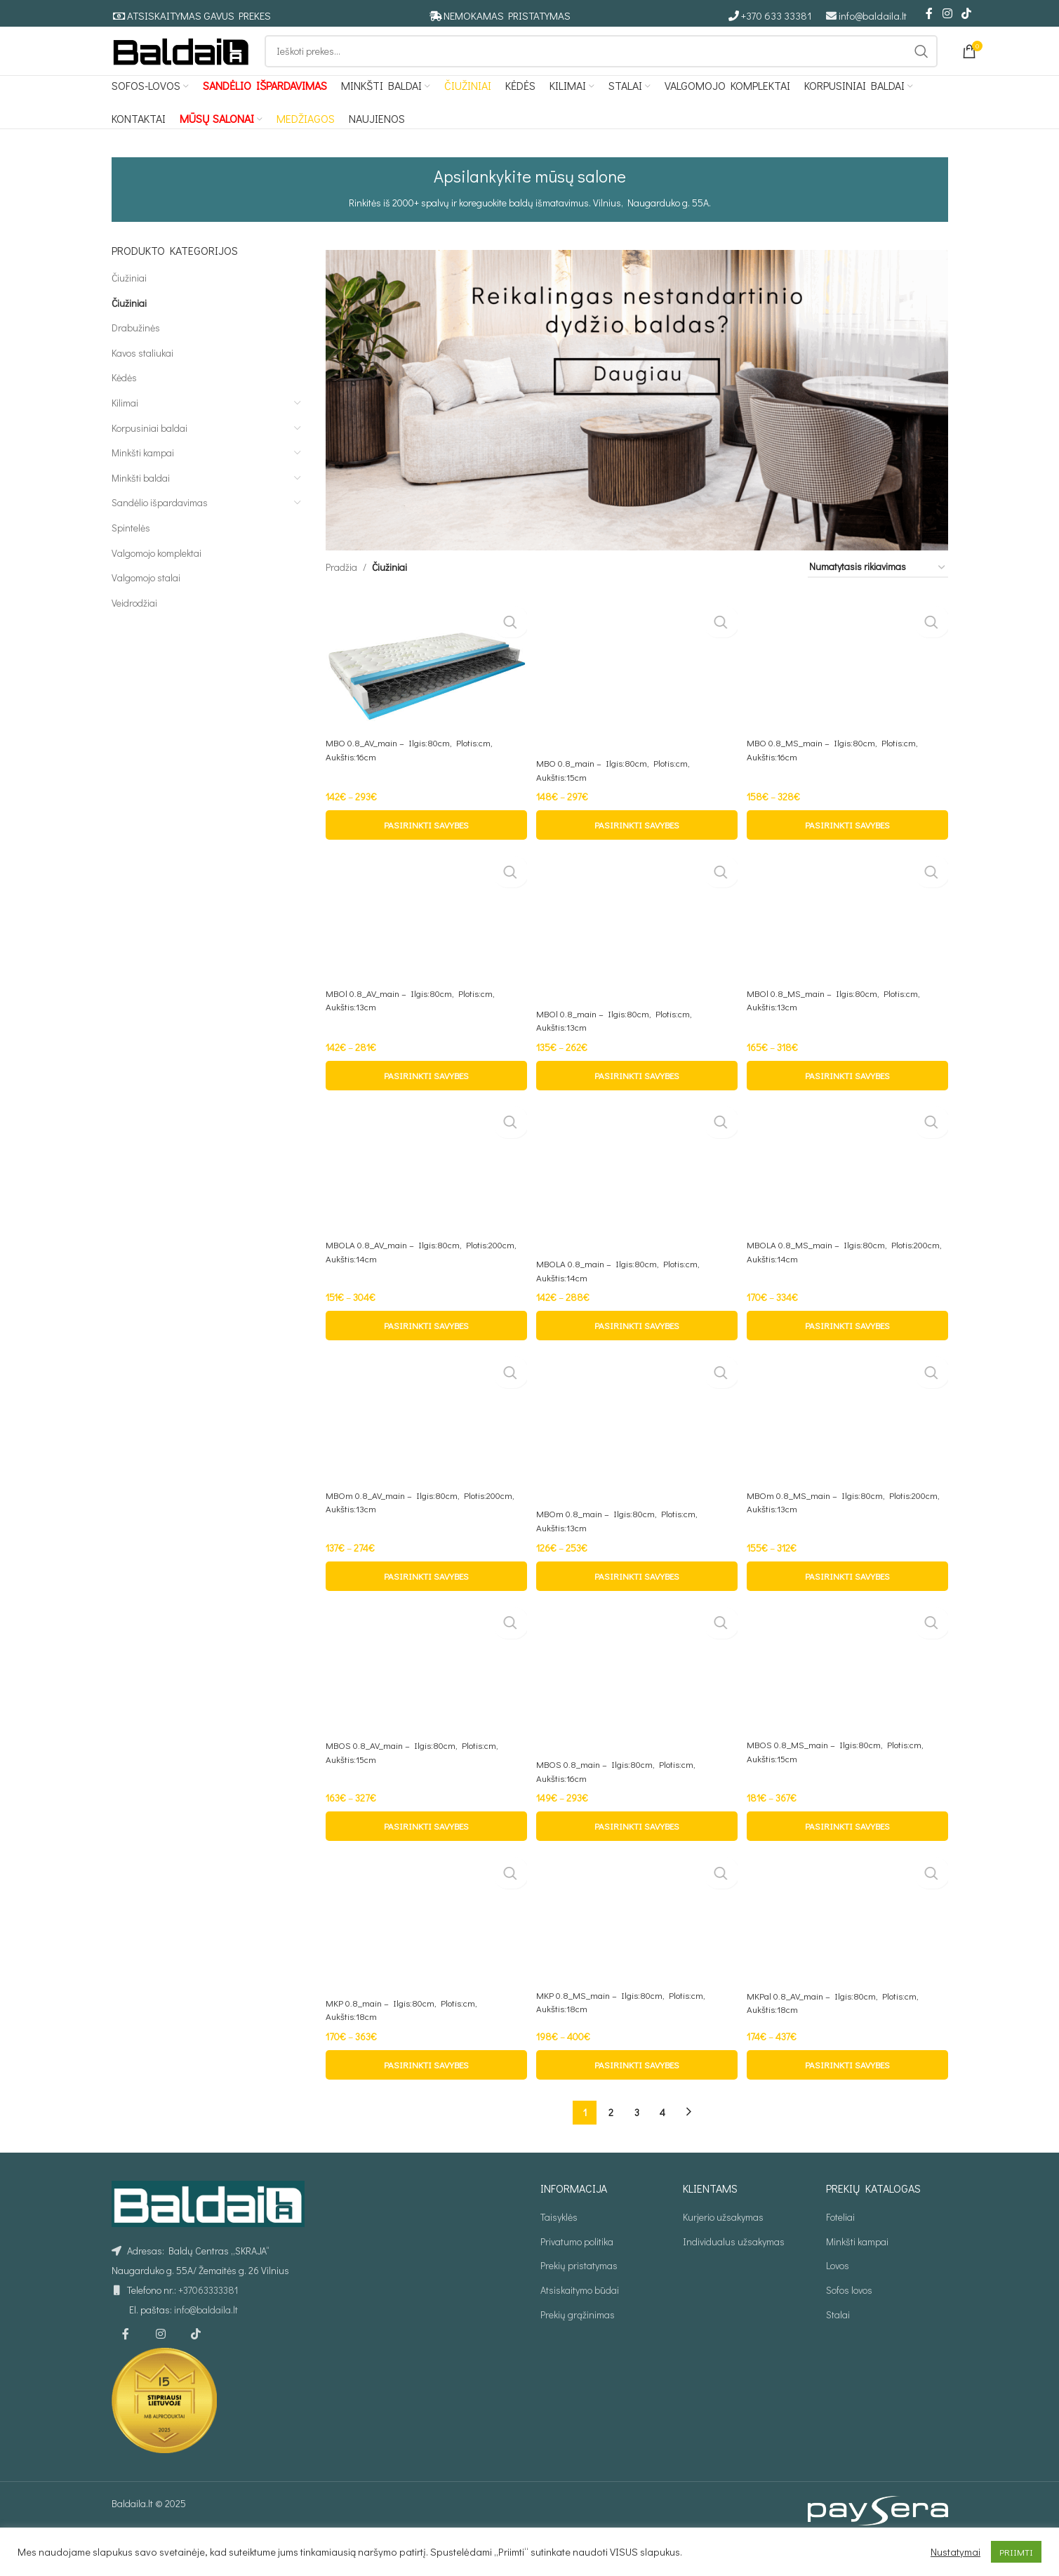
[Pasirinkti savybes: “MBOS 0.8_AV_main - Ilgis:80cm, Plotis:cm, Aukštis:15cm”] (425, 1860)
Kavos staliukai (142, 379)
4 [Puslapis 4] (662, 2148)
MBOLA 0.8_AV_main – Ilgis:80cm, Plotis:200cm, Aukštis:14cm (397, 1281)
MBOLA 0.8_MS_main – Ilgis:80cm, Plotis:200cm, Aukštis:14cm (823, 1281)
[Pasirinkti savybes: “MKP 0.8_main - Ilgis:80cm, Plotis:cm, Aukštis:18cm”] (425, 2101)
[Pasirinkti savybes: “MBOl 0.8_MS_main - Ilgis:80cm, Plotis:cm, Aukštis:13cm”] (848, 1101)
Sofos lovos (849, 2326)
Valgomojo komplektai (156, 579)
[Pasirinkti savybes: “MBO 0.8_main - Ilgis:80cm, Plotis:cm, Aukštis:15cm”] (636, 849)
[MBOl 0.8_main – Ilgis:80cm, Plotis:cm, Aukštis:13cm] (636, 952)
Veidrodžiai (134, 629)
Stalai (838, 2350)
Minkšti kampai (143, 479)
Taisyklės (559, 2253)
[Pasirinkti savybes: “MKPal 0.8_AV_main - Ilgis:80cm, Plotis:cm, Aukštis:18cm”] (848, 2101)
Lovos (837, 2302)
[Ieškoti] (601, 65)
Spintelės (131, 554)
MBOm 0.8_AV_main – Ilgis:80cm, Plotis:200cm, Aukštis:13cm (396, 1533)
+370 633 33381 (776, 16)
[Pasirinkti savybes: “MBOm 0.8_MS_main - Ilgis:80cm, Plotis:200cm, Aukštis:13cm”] (848, 1607)
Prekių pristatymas (579, 2302)
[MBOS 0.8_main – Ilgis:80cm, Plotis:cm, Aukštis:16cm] (636, 1710)
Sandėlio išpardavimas (160, 529)
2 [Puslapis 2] (610, 2148)
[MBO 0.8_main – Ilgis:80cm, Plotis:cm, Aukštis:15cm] (636, 700)
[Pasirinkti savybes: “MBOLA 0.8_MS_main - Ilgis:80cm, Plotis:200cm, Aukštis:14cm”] (848, 1354)
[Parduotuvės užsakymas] (878, 594)
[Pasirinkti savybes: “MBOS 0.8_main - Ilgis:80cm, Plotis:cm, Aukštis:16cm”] (636, 1860)
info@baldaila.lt (873, 16)
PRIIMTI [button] (1016, 2552)
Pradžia (341, 593)
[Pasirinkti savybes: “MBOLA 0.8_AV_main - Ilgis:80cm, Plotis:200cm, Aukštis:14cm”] (425, 1354)
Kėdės (124, 404)
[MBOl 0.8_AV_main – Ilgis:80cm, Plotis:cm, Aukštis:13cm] (425, 942)
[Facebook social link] (929, 14)
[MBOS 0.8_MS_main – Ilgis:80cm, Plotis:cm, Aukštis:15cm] (848, 1700)
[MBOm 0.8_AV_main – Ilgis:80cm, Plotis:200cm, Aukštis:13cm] (425, 1448)
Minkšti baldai (141, 504)
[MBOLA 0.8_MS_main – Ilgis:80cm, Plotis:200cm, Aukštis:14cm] (848, 1195)
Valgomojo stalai (146, 604)
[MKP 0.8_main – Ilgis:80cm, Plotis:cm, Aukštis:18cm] (425, 1957)
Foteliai (840, 2253)
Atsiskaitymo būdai (579, 2326)
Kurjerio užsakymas (723, 2253)
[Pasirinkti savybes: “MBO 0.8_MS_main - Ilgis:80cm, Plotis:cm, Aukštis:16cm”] (848, 849)
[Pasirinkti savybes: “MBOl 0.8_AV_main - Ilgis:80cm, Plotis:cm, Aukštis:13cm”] (425, 1101)
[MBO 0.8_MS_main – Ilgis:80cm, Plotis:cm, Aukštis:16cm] (848, 690)
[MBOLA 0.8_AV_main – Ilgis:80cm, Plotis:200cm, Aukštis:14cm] (425, 1195)
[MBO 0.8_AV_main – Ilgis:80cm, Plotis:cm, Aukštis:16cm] (425, 690)
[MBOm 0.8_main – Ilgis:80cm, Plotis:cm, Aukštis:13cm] (636, 1457)
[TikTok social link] (966, 14)
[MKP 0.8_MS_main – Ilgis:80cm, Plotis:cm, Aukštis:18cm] (636, 1953)
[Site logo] (181, 63)
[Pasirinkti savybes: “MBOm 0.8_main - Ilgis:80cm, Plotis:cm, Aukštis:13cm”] (636, 1607)
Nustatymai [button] (955, 2552)
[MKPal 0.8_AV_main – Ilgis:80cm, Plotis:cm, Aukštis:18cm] (848, 1954)
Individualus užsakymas (734, 2278)
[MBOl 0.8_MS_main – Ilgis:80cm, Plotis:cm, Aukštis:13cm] (848, 942)
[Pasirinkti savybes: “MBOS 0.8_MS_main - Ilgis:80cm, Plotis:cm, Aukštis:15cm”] (848, 1860)
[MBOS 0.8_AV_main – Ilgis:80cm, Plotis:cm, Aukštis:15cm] (425, 1701)
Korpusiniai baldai (149, 454)
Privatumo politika (576, 2278)
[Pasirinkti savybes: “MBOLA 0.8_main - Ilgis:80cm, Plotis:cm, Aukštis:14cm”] (636, 1354)
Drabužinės (136, 354)
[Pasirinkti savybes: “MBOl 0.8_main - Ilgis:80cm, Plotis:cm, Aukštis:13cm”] (636, 1101)
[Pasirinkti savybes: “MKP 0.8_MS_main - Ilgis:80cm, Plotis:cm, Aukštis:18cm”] (636, 2101)
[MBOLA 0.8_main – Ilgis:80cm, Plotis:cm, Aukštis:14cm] (636, 1204)
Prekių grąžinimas (577, 2350)
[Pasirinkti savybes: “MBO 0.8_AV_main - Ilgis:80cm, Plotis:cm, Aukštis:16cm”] (425, 849)
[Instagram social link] (947, 14)
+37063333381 (208, 2326)
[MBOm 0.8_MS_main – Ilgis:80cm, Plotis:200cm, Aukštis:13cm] (848, 1448)
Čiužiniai (129, 304)
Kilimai (125, 429)
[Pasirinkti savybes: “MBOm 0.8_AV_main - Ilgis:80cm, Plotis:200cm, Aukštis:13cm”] (425, 1607)
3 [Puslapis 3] (636, 2148)
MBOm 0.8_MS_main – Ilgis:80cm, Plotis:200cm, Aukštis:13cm (822, 1533)
